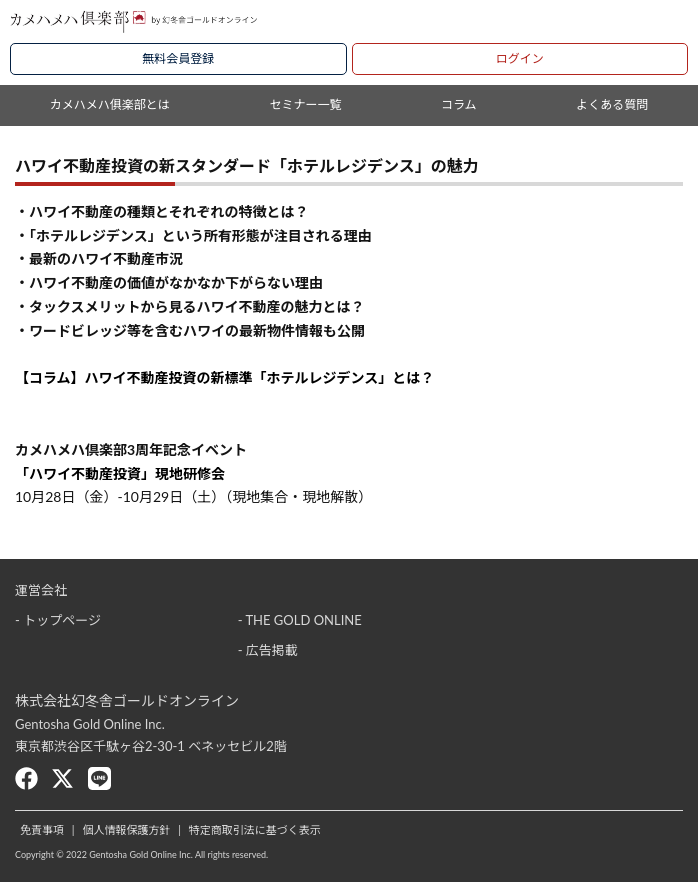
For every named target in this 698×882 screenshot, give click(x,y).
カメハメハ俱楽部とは (110, 104)
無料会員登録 (178, 58)
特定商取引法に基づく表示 (255, 829)
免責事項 (42, 829)
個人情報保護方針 (126, 829)
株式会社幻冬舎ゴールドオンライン (127, 700)
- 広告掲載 (268, 650)
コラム (459, 104)
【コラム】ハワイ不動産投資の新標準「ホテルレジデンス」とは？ (224, 377)
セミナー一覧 (305, 104)
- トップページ (58, 620)
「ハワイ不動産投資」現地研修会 (120, 473)
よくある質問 (612, 104)
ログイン (520, 58)
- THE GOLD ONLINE (300, 620)
